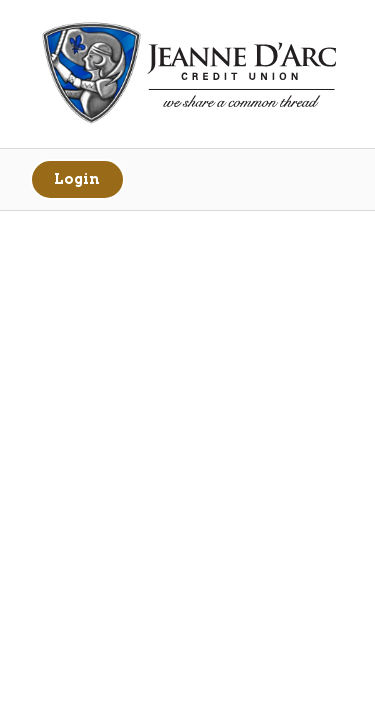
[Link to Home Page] (187, 75)
